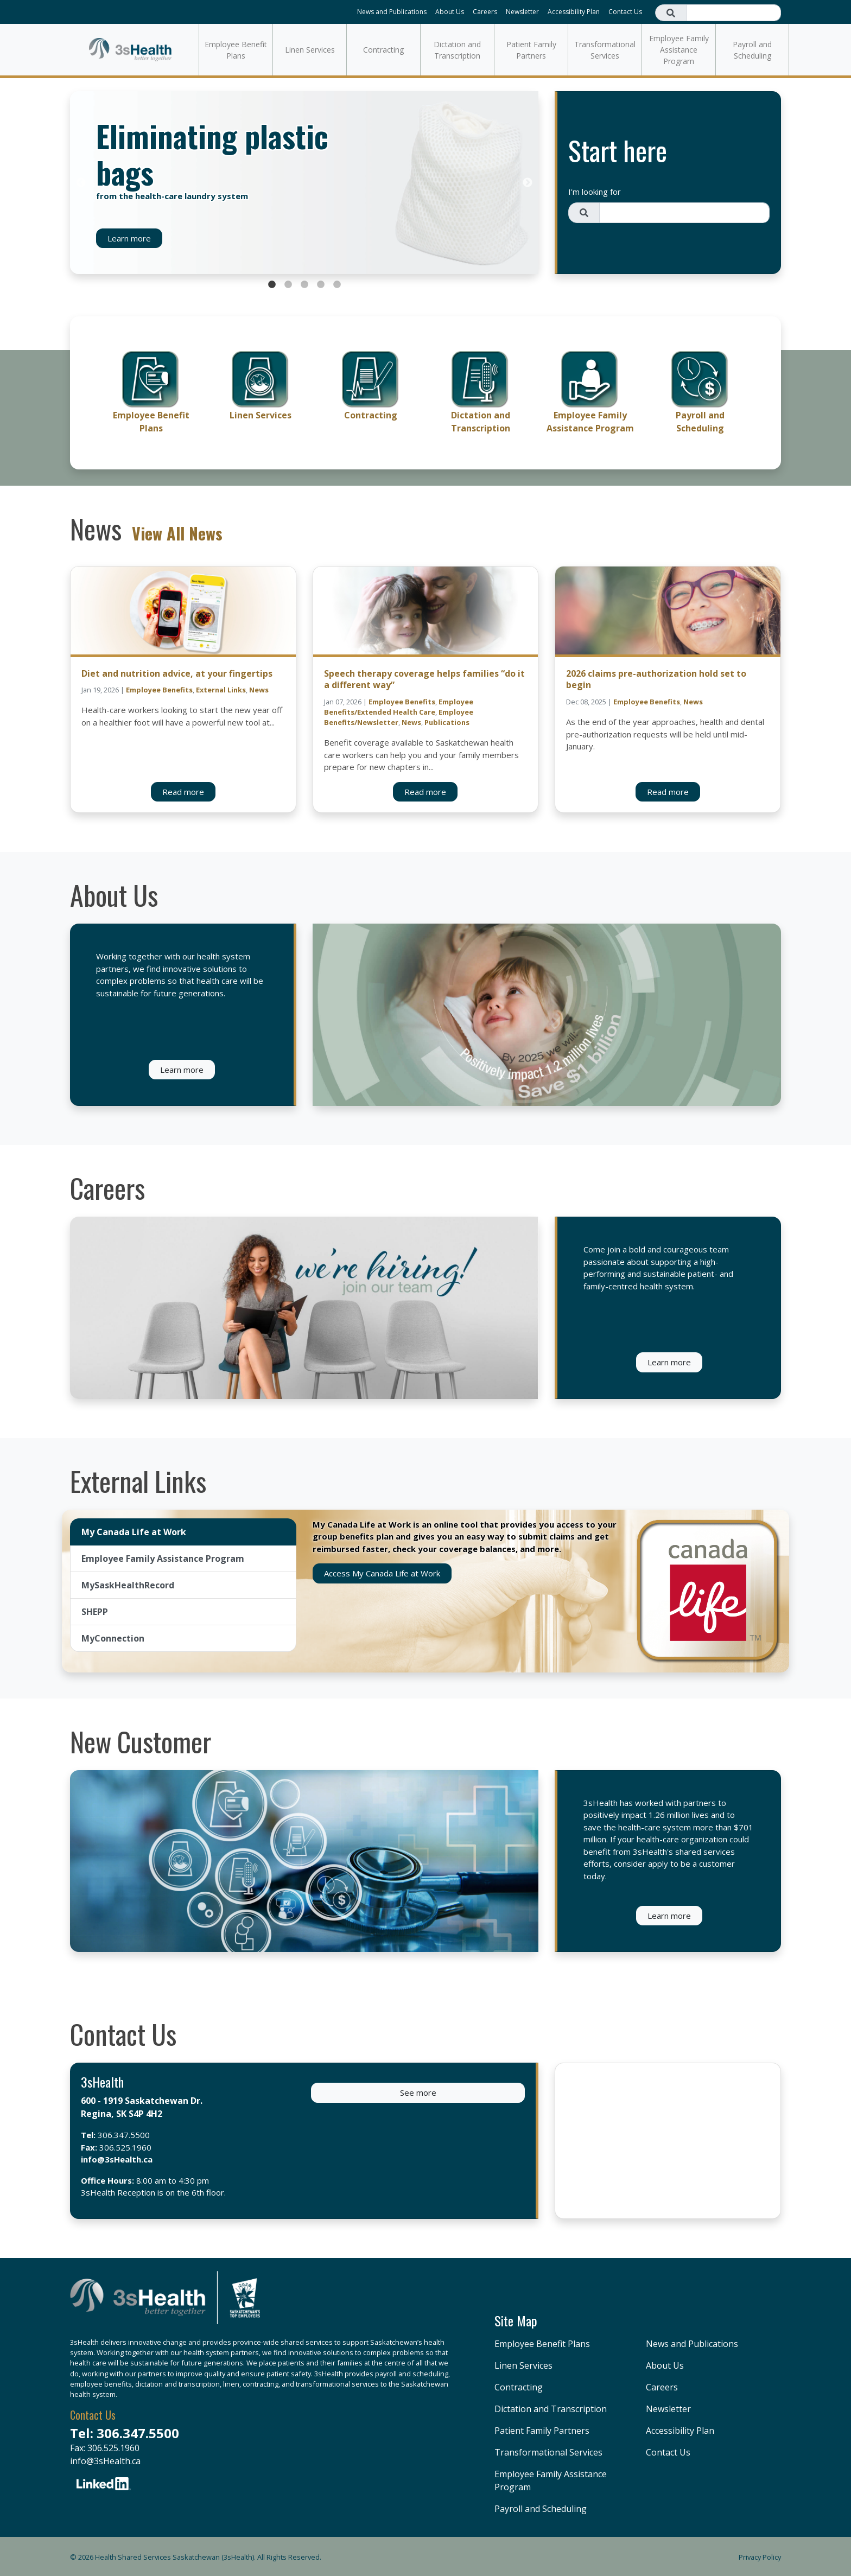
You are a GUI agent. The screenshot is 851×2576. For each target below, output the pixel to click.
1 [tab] (271, 284)
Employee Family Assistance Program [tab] (162, 1558)
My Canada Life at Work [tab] (133, 1532)
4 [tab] (320, 284)
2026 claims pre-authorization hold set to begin (656, 679)
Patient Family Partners (531, 50)
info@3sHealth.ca (117, 2159)
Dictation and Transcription (457, 50)
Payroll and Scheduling (752, 50)
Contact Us (625, 11)
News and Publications (392, 11)
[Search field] (733, 12)
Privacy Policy (760, 2557)
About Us (449, 11)
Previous (80, 182)
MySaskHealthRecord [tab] (127, 1585)
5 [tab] (337, 284)
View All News (177, 533)
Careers (485, 11)
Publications (446, 722)
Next (527, 182)
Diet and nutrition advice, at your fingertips (176, 673)
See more (418, 2092)
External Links (221, 690)
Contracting (383, 49)
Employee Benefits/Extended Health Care (398, 707)
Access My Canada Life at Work (382, 1573)
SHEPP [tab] (94, 1612)
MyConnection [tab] (112, 1638)
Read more (183, 791)
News (259, 690)
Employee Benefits (159, 690)
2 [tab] (288, 284)
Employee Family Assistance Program (679, 49)
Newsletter (522, 11)
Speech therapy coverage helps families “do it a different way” (424, 679)
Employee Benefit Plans (236, 50)
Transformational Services (605, 50)
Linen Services (310, 49)
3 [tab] (304, 284)
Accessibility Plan (574, 11)
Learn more (129, 238)
